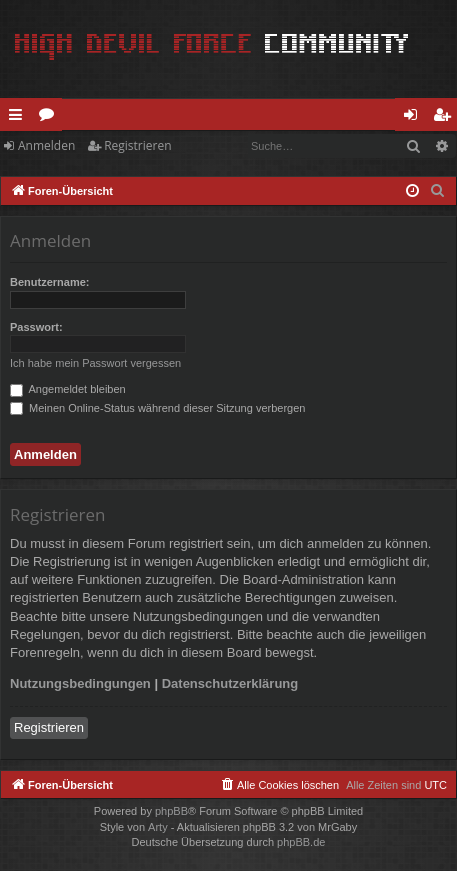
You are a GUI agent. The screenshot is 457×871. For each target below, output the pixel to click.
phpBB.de (301, 842)
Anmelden (46, 145)
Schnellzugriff (19, 118)
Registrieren (137, 145)
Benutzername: (49, 282)
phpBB (171, 811)
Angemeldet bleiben (68, 389)
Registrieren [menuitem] (446, 118)
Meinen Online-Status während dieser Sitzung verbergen (157, 408)
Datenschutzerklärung (230, 683)
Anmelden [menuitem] (416, 118)
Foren (50, 118)
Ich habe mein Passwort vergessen (95, 363)
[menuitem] (438, 191)
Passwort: (36, 327)
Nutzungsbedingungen (80, 683)
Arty (158, 827)
